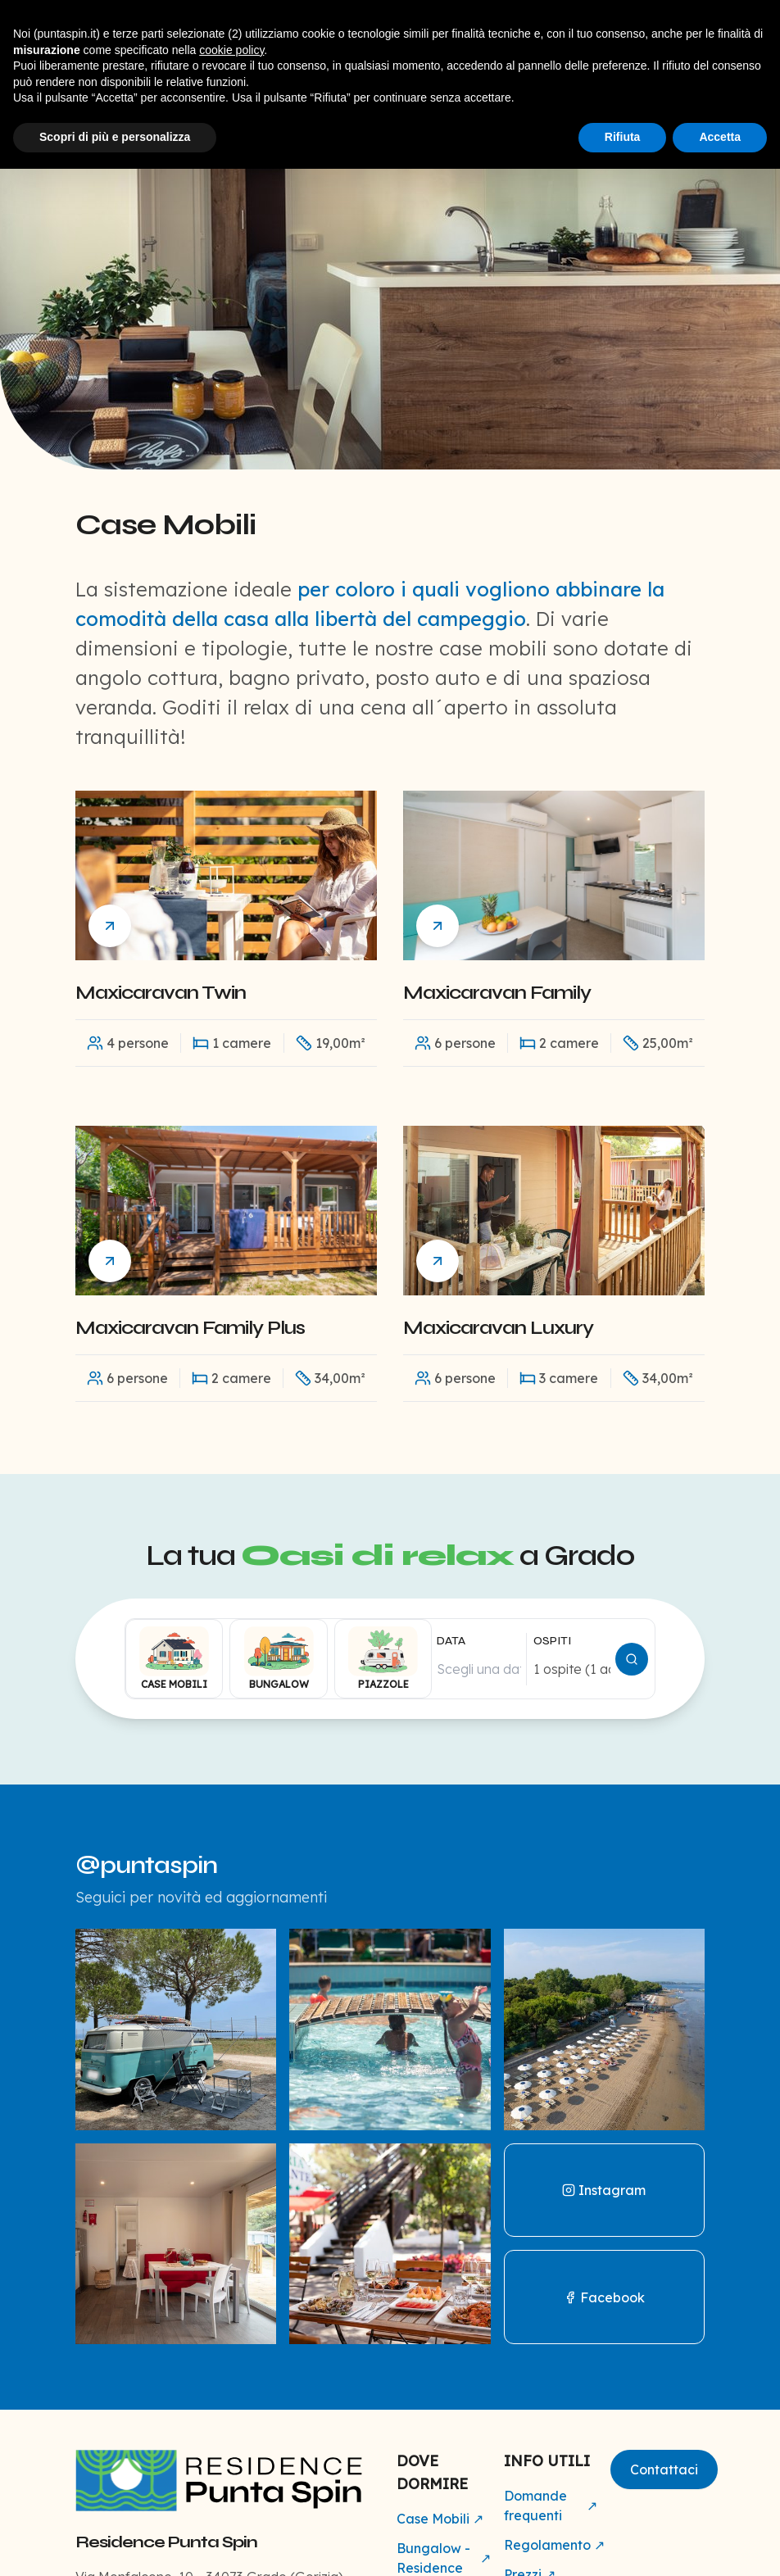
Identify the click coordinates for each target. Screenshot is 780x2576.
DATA (451, 1641)
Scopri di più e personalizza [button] (114, 136)
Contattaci (664, 2469)
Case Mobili (440, 2518)
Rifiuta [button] (623, 136)
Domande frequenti (551, 2506)
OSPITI (552, 1641)
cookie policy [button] (231, 50)
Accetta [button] (720, 136)
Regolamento (551, 2545)
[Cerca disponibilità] (631, 1659)
